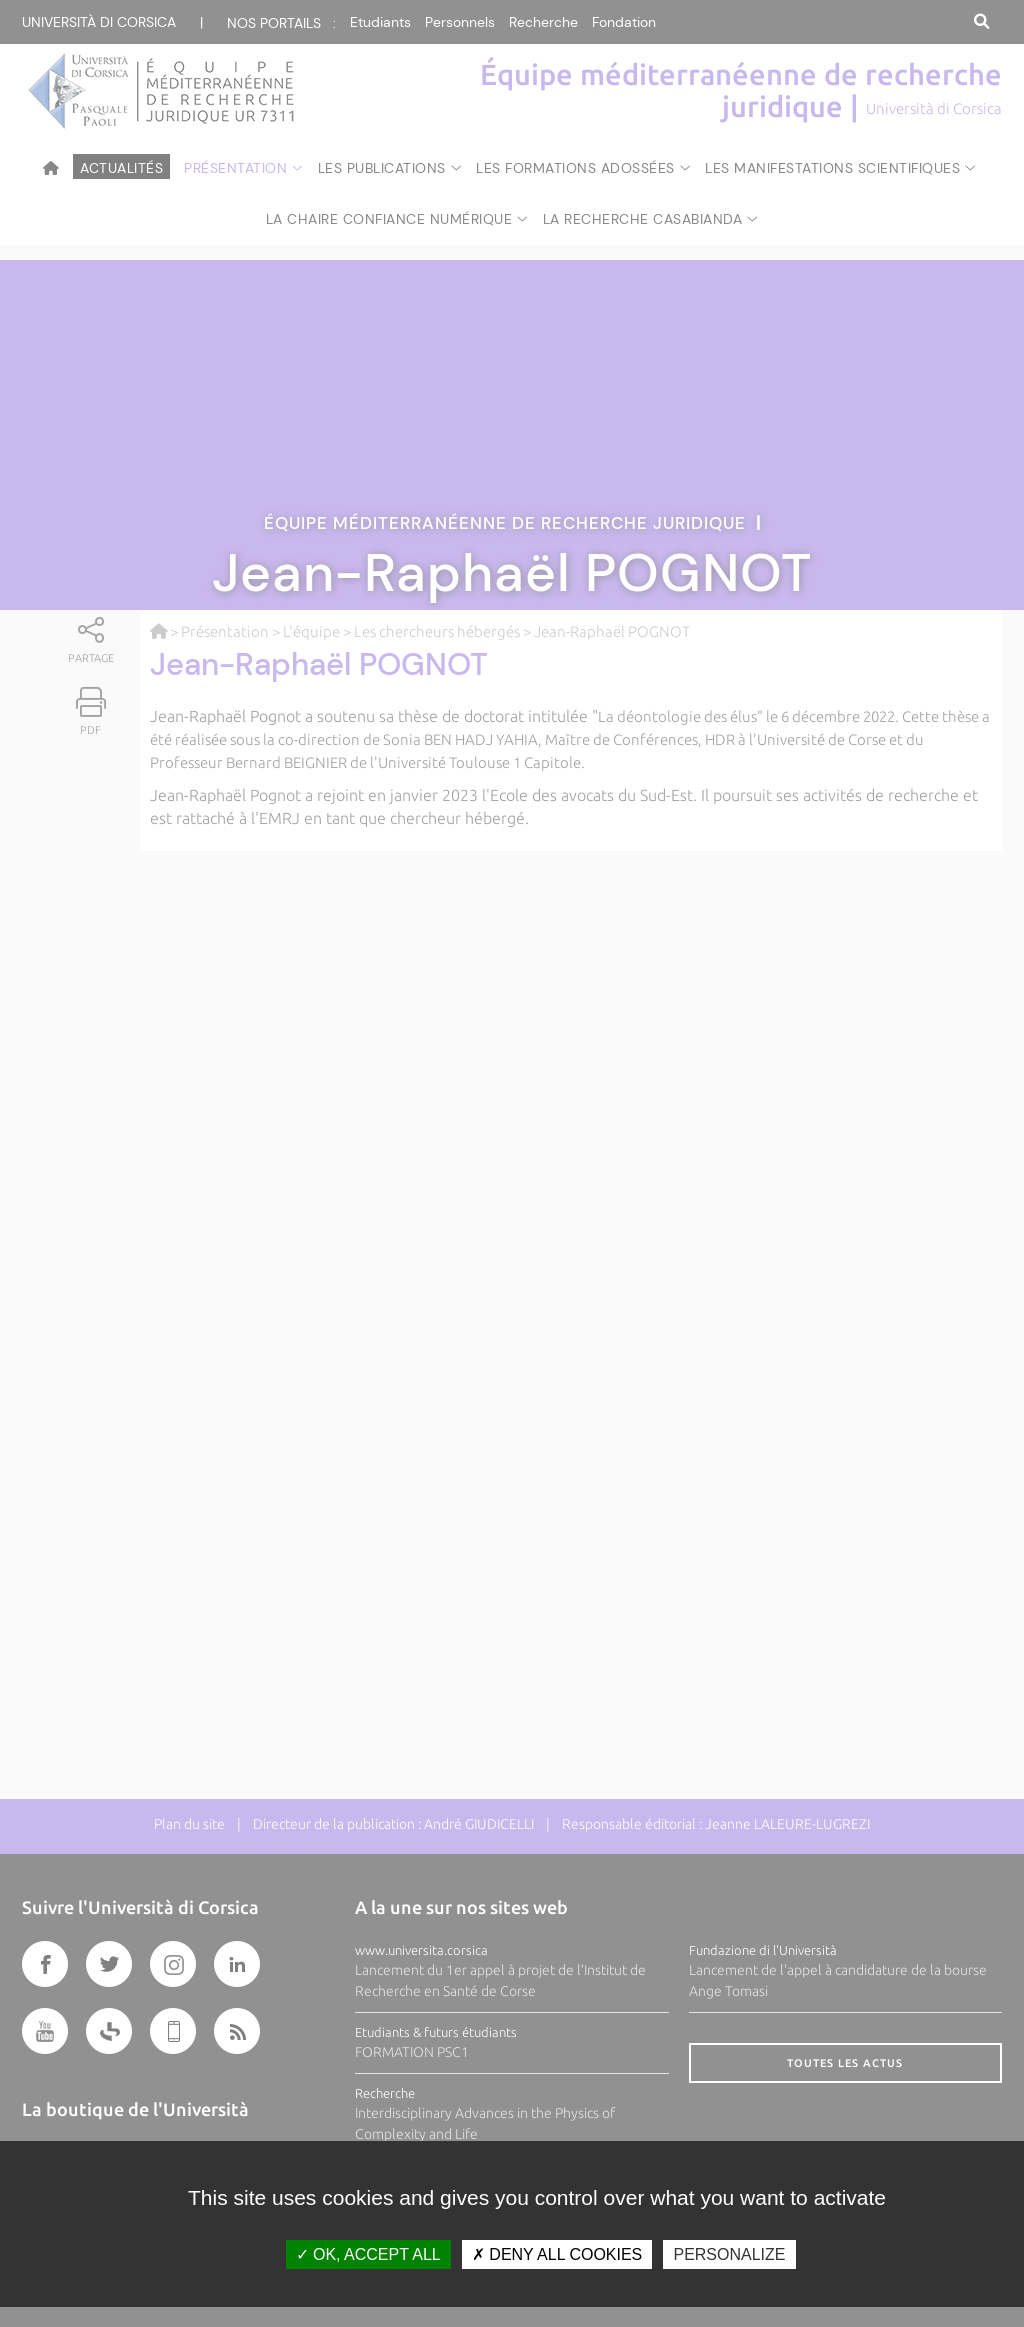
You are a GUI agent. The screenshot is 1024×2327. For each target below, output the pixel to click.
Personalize (729, 2254)
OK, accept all (368, 2254)
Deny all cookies (557, 2254)
